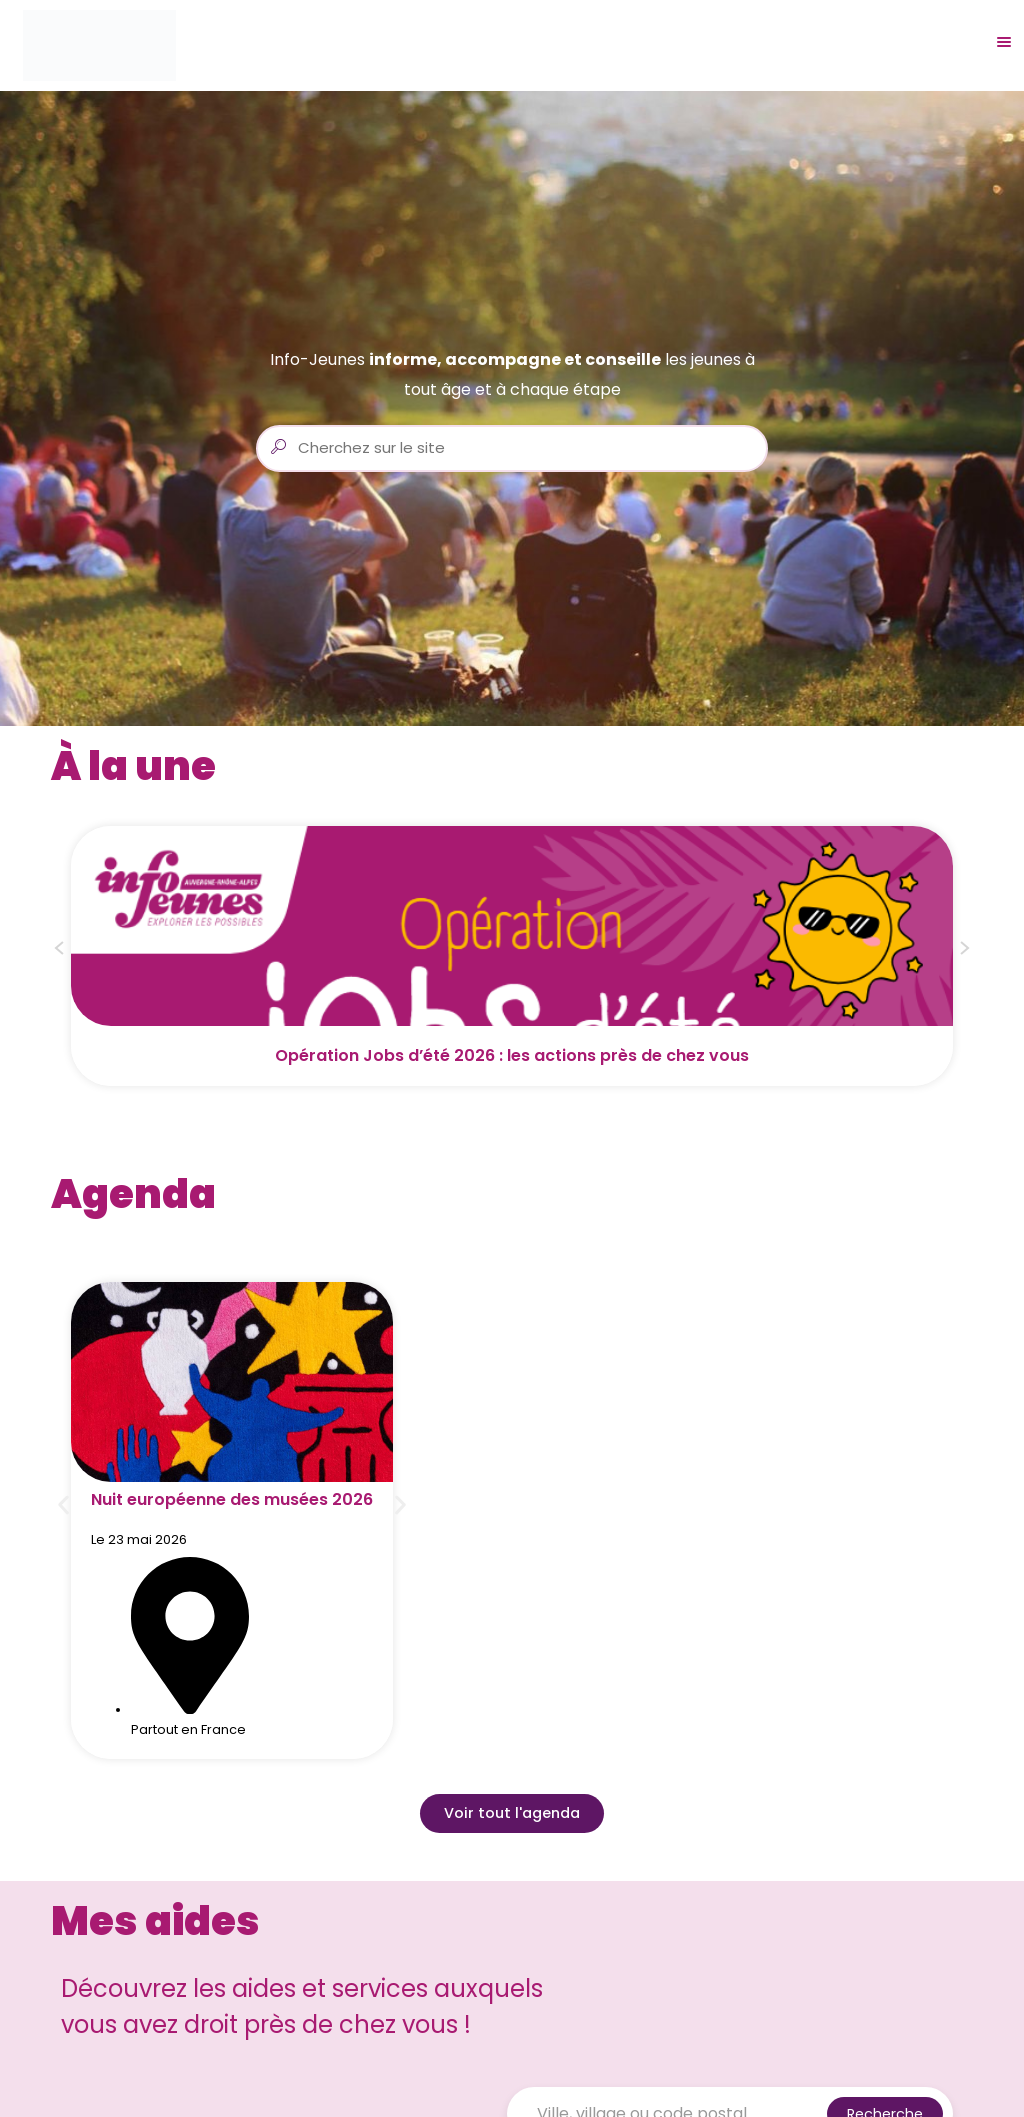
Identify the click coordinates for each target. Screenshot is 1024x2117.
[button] (59, 951)
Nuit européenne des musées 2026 (232, 1499)
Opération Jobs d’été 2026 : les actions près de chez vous (512, 1055)
